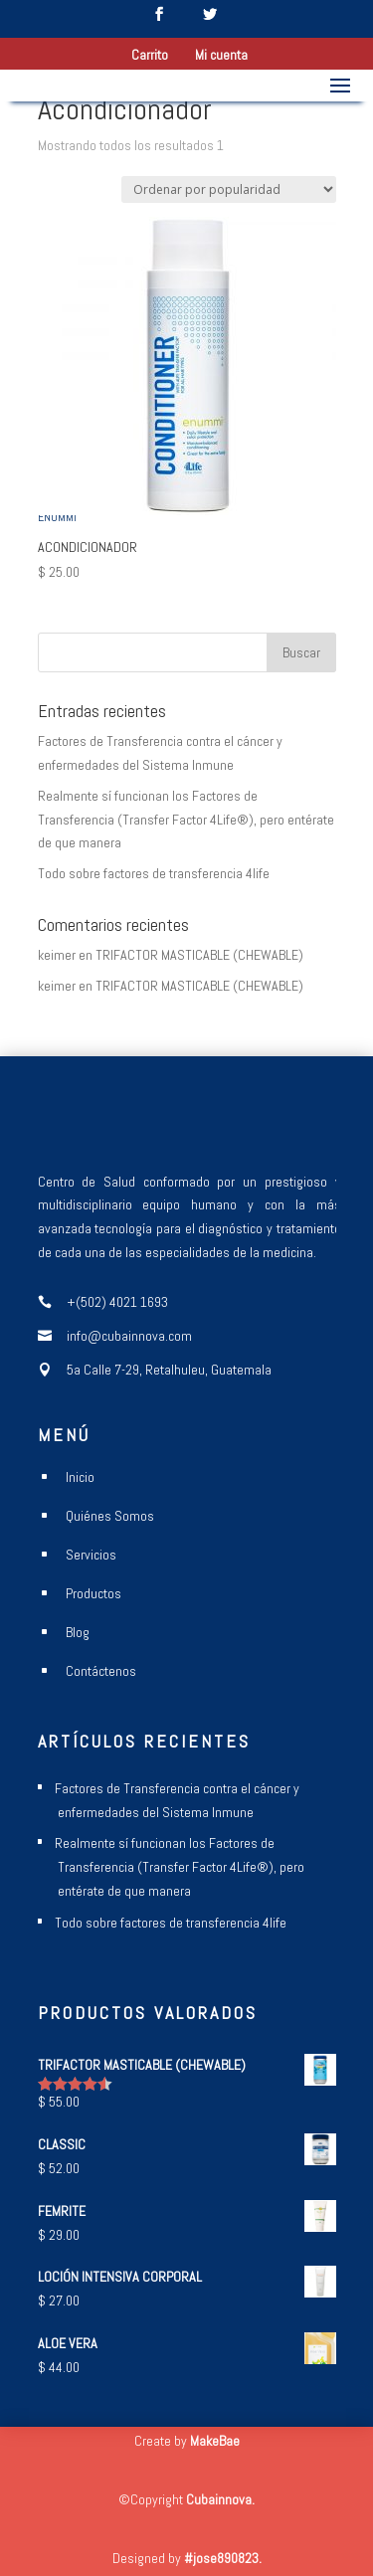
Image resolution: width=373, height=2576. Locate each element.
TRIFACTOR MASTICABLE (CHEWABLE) (199, 955)
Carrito (149, 56)
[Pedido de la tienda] (228, 189)
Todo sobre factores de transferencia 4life (154, 873)
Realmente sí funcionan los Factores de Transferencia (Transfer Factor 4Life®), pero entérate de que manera (186, 819)
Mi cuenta (221, 56)
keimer (57, 955)
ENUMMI (57, 517)
